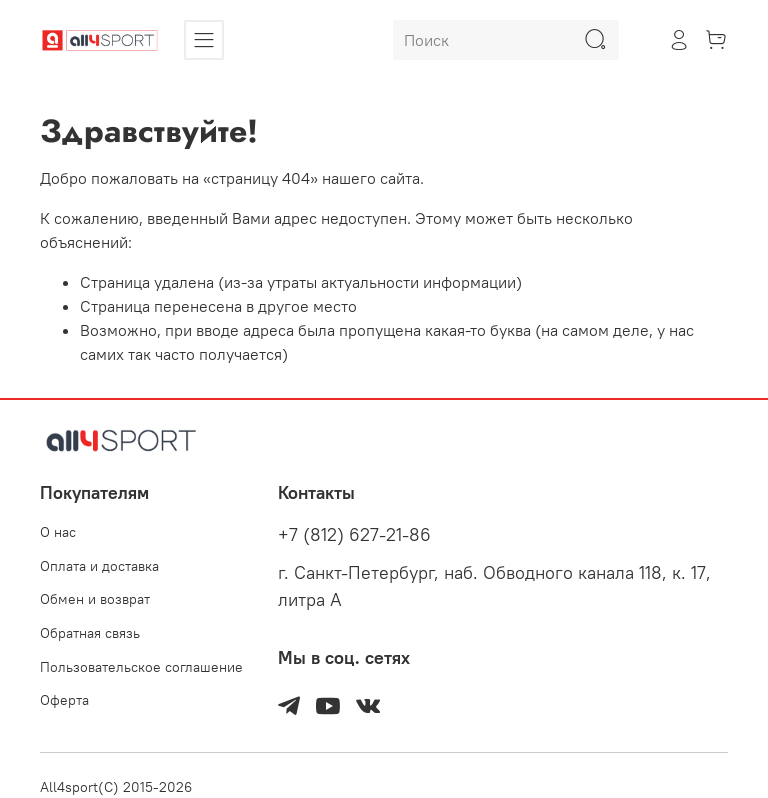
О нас (58, 532)
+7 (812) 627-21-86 (354, 535)
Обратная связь (90, 633)
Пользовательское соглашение (141, 667)
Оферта (64, 700)
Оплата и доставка (99, 566)
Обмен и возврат (95, 599)
